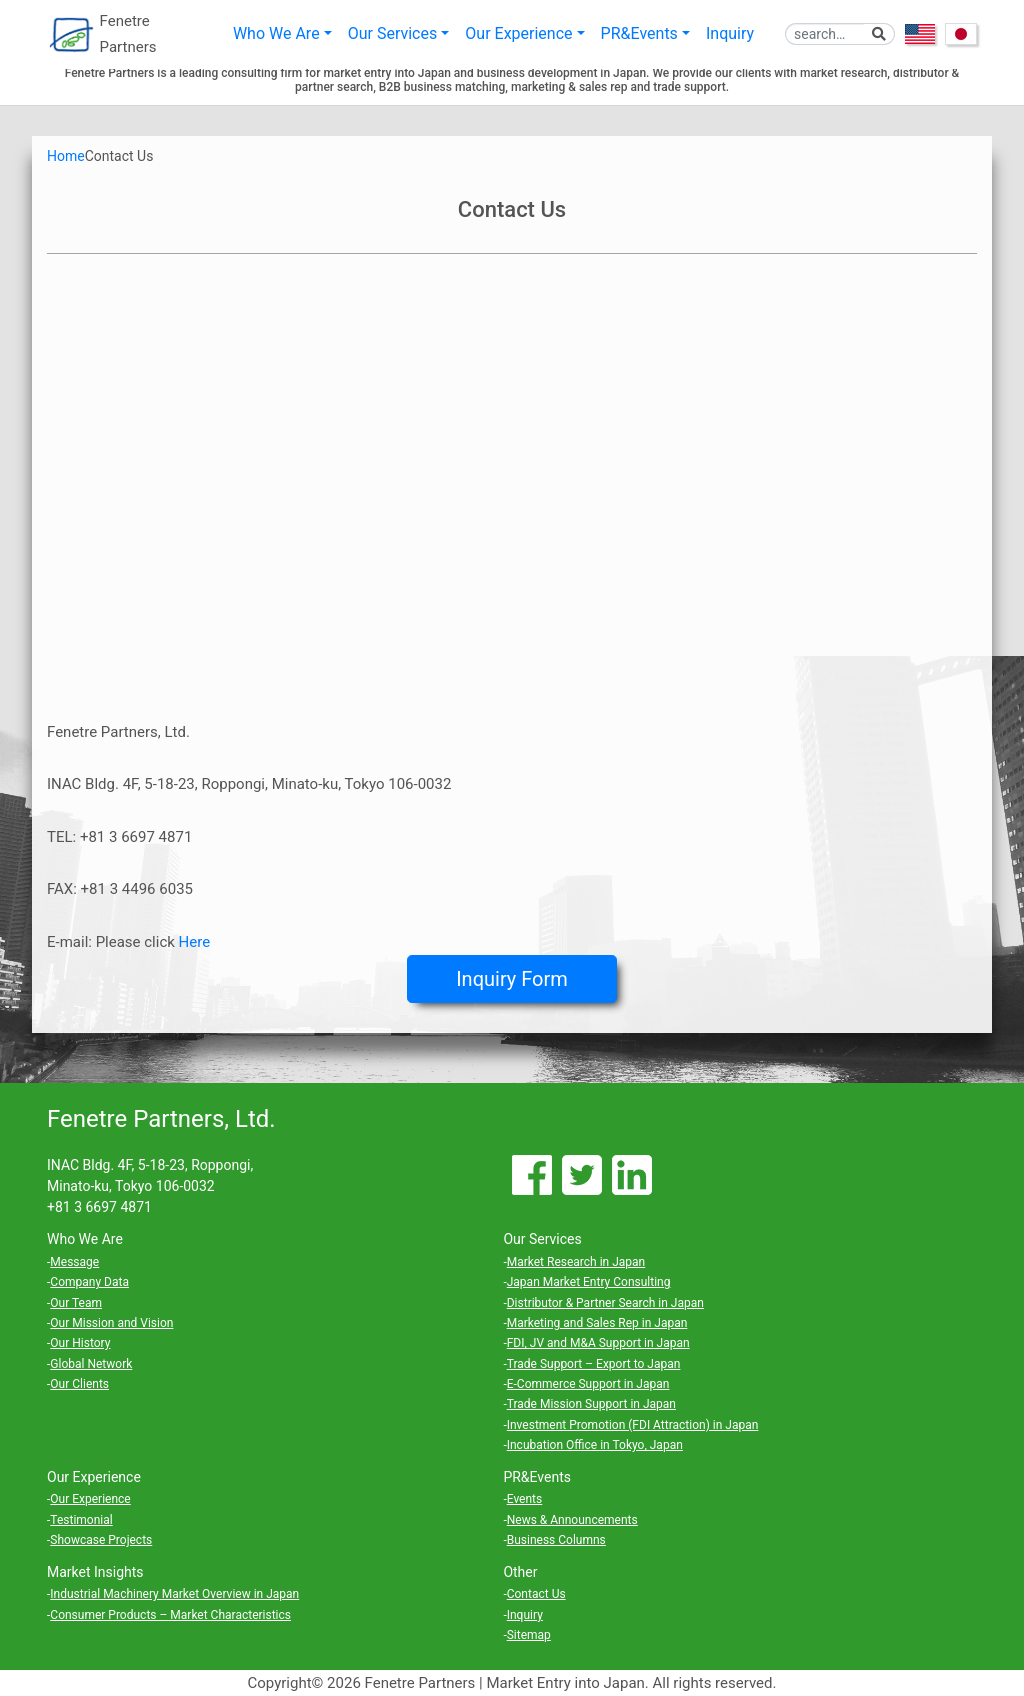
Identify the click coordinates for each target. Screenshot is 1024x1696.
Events (525, 1499)
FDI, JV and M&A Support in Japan (598, 1343)
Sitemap (529, 1635)
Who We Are (276, 34)
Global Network (91, 1364)
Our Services (393, 34)
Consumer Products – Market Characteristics (170, 1615)
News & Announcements (572, 1520)
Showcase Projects (101, 1540)
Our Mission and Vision (111, 1323)
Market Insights (95, 1572)
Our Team (76, 1303)
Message (74, 1262)
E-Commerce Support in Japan (588, 1384)
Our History (80, 1343)
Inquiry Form (512, 979)
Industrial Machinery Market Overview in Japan (174, 1594)
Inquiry (730, 34)
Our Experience (518, 34)
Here (195, 942)
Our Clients (79, 1384)
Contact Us (536, 1594)
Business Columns (556, 1540)
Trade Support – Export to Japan (594, 1364)
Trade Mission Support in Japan (591, 1404)
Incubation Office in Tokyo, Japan (595, 1445)
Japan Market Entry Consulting (589, 1282)
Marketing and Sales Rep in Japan (597, 1323)
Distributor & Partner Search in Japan (605, 1303)
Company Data (89, 1282)
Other (520, 1572)
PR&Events (639, 34)
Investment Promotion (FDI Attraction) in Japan (633, 1425)
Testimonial (81, 1520)
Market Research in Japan (576, 1262)
